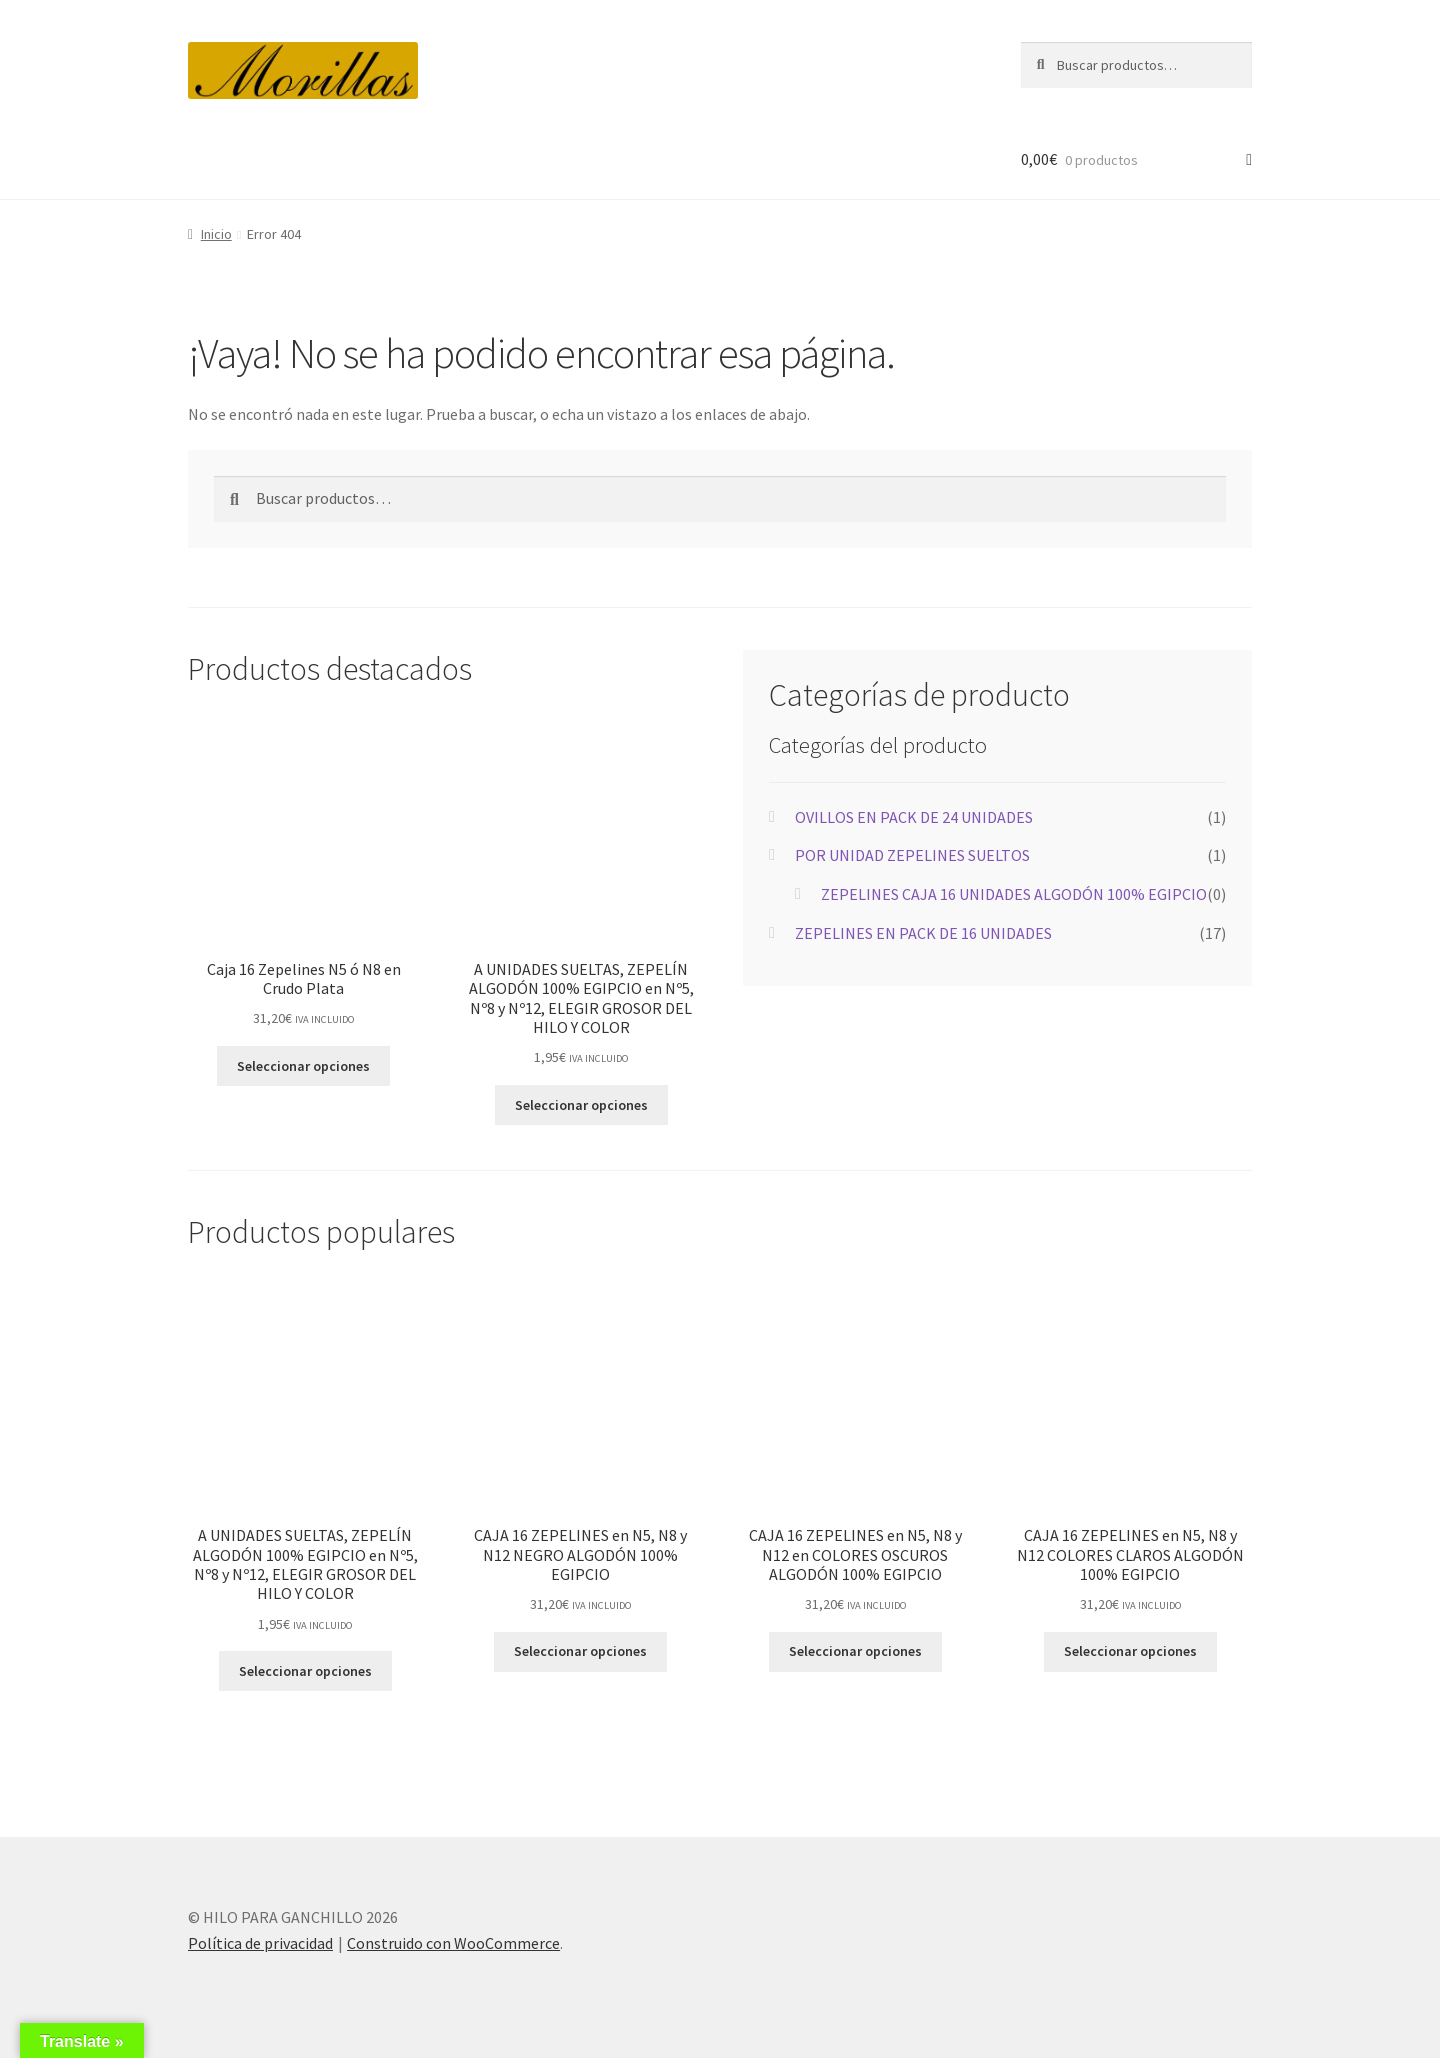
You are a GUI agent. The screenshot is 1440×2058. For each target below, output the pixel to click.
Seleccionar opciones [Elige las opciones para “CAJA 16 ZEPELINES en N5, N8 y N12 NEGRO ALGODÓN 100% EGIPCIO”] (580, 1651)
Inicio (216, 234)
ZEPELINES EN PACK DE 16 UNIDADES (923, 933)
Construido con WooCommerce (453, 1943)
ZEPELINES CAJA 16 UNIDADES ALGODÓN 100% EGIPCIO (1014, 894)
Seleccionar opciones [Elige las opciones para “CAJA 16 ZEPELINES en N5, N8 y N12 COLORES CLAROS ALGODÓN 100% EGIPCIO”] (1130, 1651)
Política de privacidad (260, 1943)
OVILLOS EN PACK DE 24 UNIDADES (914, 817)
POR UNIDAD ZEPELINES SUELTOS (912, 855)
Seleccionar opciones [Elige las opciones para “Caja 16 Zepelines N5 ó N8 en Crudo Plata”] (303, 1066)
